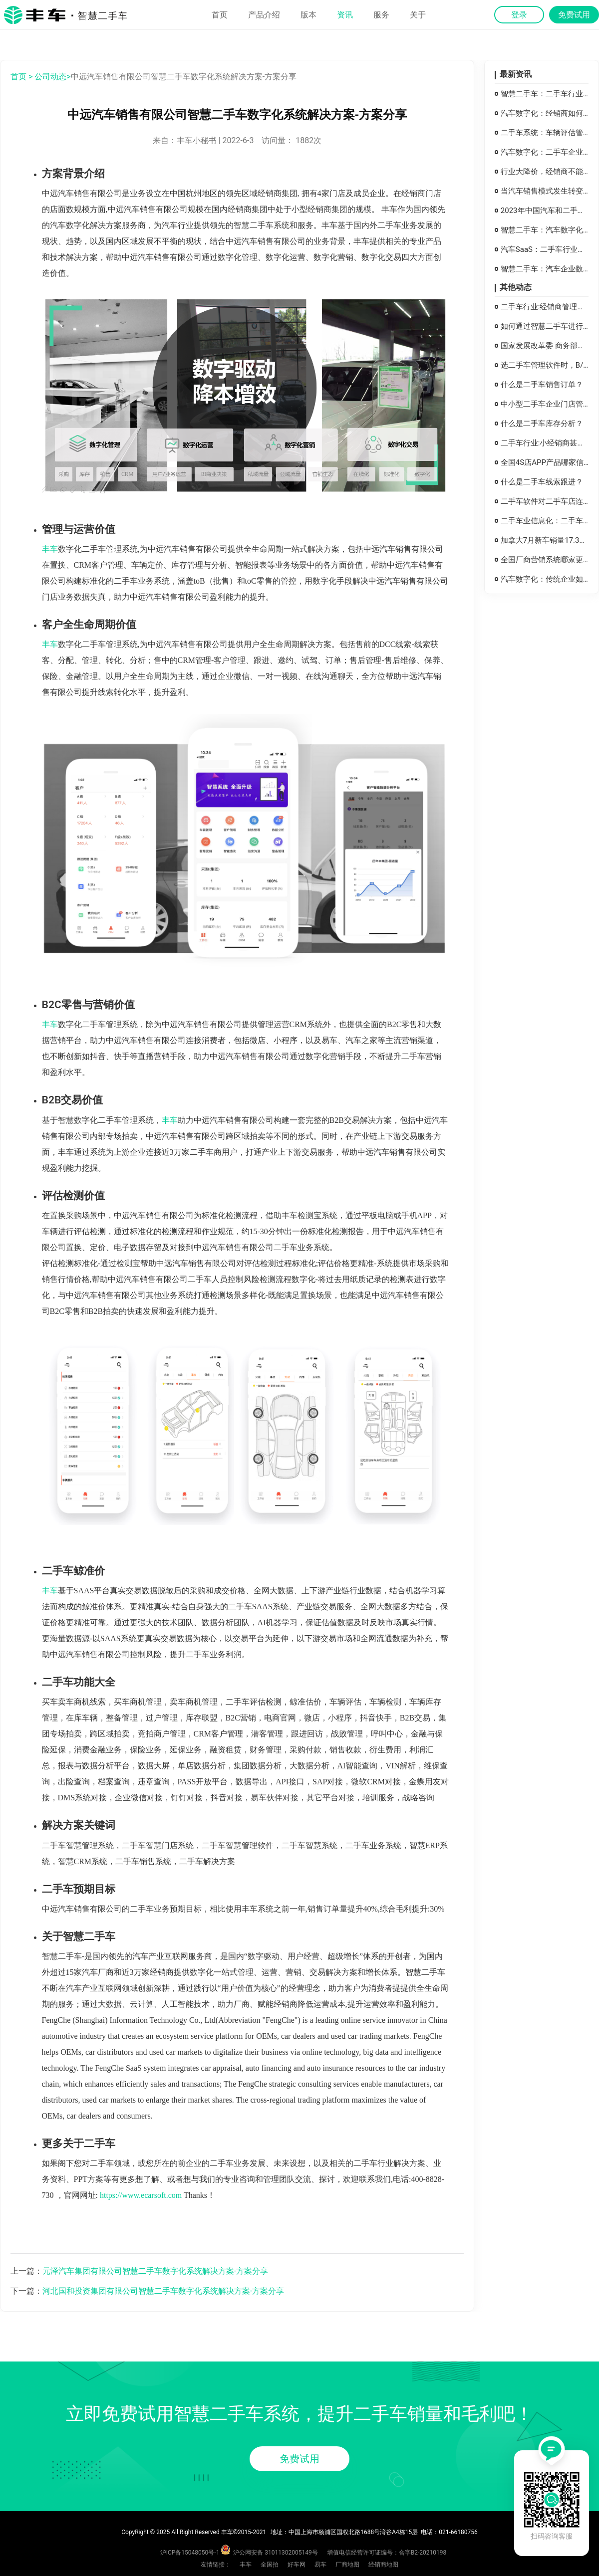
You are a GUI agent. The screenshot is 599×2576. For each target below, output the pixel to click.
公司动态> (52, 76)
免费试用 (299, 2459)
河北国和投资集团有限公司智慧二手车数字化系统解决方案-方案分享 (163, 2291)
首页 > (21, 76)
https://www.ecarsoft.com (141, 2195)
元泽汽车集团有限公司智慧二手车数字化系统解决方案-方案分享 (155, 2271)
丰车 (50, 549)
